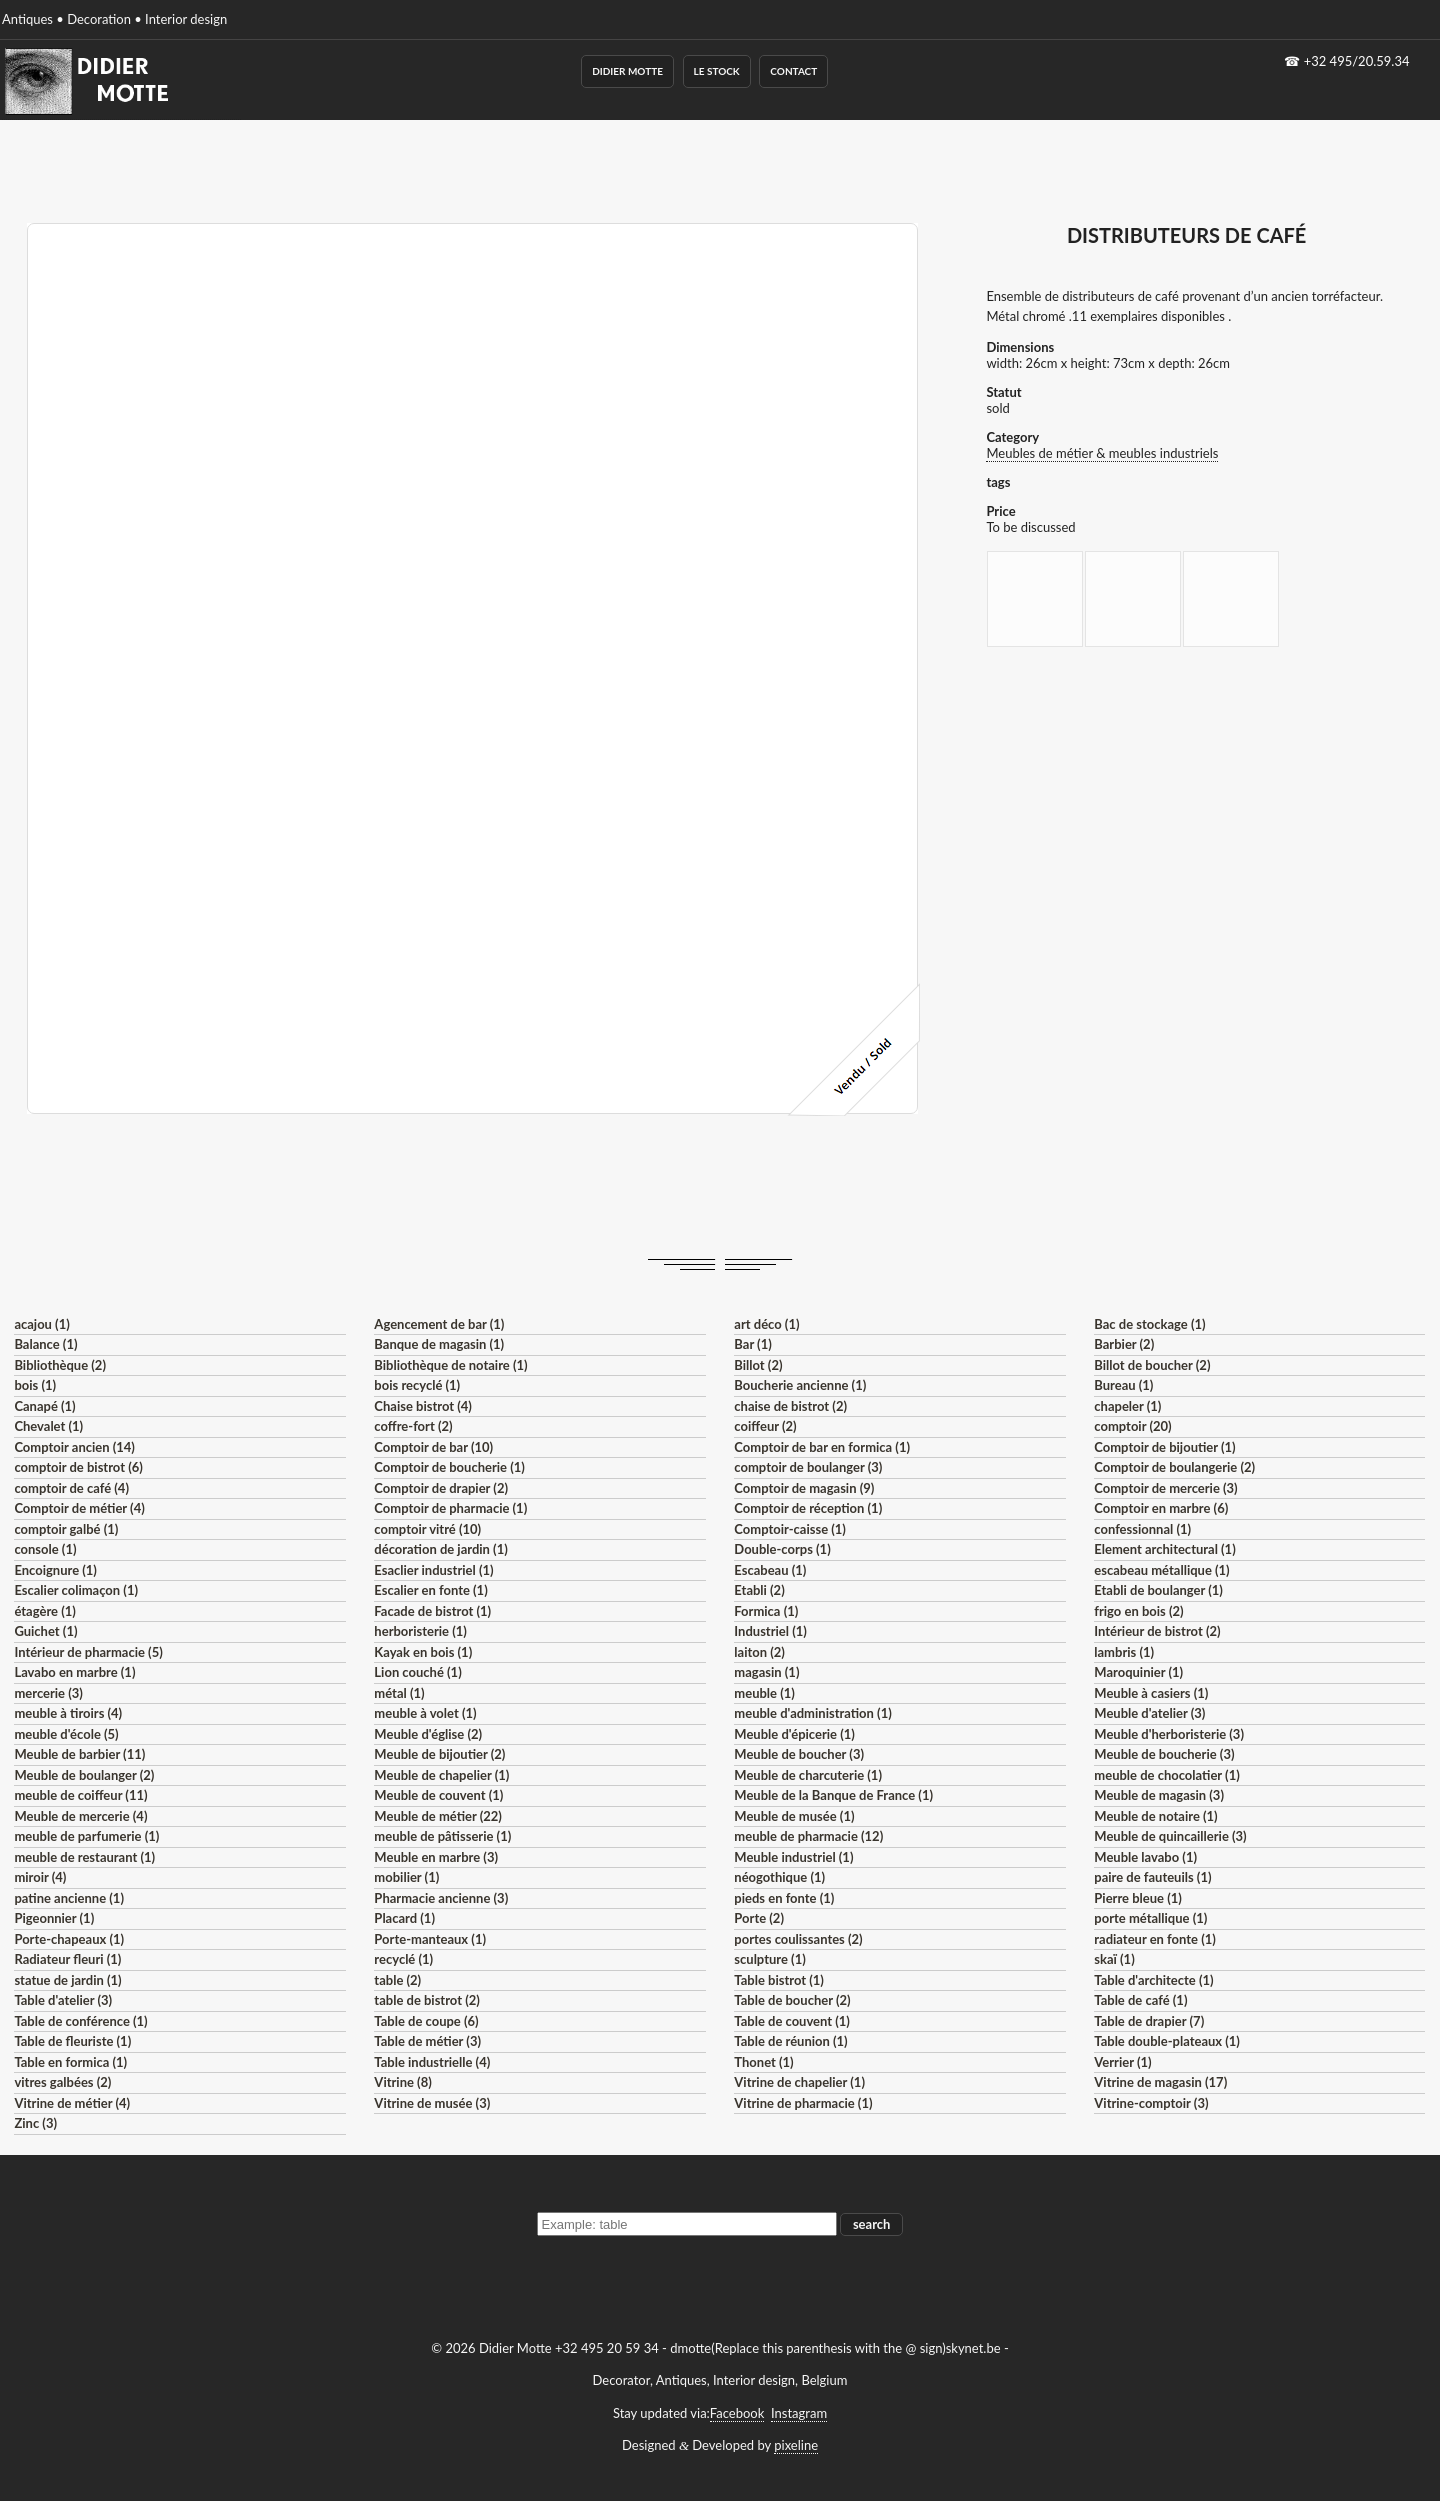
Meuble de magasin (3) (1159, 1795)
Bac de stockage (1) (1149, 1324)
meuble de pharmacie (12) (808, 1836)
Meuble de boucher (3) (799, 1754)
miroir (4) (40, 1877)
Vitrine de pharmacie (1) (803, 2103)
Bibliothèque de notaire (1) (450, 1365)
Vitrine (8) (402, 2082)
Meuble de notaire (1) (1155, 1816)
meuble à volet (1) (425, 1713)
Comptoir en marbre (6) (1161, 1508)
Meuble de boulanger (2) (84, 1775)
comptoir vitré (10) (427, 1529)
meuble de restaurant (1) (84, 1857)
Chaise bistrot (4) (423, 1406)
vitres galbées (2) (62, 2082)
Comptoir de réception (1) (808, 1508)
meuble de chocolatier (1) (1167, 1775)
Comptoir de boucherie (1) (449, 1467)
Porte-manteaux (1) (430, 1939)
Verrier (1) (1122, 2062)
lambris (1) (1124, 1652)
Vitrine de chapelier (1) (799, 2082)
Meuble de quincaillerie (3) (1170, 1836)
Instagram (799, 2413)
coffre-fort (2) (413, 1426)
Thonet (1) (763, 2062)
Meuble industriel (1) (793, 1857)
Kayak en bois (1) (423, 1652)
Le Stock (717, 71)
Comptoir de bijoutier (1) (1164, 1447)
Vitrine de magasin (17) (1160, 2082)
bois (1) (35, 1385)
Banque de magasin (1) (439, 1344)
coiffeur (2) (765, 1426)
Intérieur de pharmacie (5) (88, 1652)
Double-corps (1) (782, 1549)
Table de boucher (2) (792, 2000)
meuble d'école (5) (66, 1734)
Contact (793, 71)
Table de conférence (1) (80, 2021)
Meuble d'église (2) (428, 1734)
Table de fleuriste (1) (72, 2041)
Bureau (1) (1123, 1385)
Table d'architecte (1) (1153, 1980)
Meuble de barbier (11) (79, 1754)
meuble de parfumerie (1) (86, 1836)
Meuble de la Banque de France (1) (833, 1795)
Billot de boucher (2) (1152, 1365)
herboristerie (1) (420, 1631)
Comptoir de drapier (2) (441, 1488)
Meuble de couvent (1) (438, 1795)
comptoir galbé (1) (66, 1529)
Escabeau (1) (770, 1570)
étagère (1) (44, 1611)
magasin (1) (766, 1672)
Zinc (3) (35, 2123)
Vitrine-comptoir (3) (1151, 2103)
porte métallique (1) (1150, 1918)
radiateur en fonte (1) (1155, 1939)
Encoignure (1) (55, 1570)
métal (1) (399, 1693)
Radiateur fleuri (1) (67, 1959)
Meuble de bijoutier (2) (439, 1754)
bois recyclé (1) (417, 1385)
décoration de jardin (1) (440, 1549)
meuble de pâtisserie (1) (442, 1836)
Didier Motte (627, 71)
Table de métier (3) (427, 2041)
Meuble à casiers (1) (1151, 1693)
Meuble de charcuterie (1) (808, 1775)
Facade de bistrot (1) (432, 1611)
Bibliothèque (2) (60, 1365)
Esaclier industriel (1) (433, 1570)
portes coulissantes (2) (798, 1939)
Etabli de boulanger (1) (1158, 1590)
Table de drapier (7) (1149, 2021)
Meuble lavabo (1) (1145, 1857)
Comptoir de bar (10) (433, 1447)
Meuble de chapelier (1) (441, 1775)
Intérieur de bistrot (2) (1157, 1631)
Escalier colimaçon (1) (76, 1590)
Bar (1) (752, 1344)
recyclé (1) (403, 1959)
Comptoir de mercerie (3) (1165, 1488)
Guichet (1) (45, 1631)
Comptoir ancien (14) (74, 1447)
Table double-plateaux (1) (1167, 2041)
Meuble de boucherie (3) (1164, 1754)
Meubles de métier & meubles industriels (1102, 453)
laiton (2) (759, 1652)
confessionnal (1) (1142, 1529)
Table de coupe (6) (426, 2021)
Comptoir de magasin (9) (804, 1488)
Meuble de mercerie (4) (80, 1816)
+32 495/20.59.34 (1357, 61)
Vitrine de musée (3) (432, 2103)
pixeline (796, 2445)
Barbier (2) (1124, 1344)
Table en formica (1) (70, 2062)
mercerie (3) (48, 1693)
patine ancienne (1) (69, 1898)
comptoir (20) (1132, 1426)
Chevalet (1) (48, 1426)
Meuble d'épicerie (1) (794, 1734)
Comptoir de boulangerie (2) (1174, 1467)
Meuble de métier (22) (438, 1816)
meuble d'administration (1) (812, 1713)
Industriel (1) (770, 1631)
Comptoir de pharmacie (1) (450, 1508)
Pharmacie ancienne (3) (441, 1898)
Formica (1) (766, 1611)
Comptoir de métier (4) (79, 1508)
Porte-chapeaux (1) (69, 1939)
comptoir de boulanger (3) (808, 1467)
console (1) (45, 1549)
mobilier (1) (406, 1877)
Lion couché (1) (417, 1672)
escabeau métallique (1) (1161, 1570)
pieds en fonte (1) (784, 1898)
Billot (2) (758, 1365)
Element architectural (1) (1164, 1549)
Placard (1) (404, 1918)
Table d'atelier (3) (63, 2000)
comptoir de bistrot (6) (78, 1467)
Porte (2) (759, 1918)
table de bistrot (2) (427, 2000)
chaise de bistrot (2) (790, 1406)
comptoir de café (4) (71, 1488)
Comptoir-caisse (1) (790, 1529)
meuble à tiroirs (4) (68, 1713)
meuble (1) (764, 1693)
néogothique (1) (779, 1877)
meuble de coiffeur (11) (80, 1795)
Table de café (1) (1140, 2000)
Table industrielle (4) (432, 2062)
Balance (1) (45, 1344)
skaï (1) (1114, 1959)
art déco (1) (766, 1324)
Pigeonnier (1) (54, 1918)
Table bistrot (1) (779, 1980)
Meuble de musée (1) (794, 1816)
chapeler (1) (1127, 1406)
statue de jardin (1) (67, 1980)
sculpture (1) (769, 1959)
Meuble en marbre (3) (436, 1857)
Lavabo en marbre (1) (74, 1672)
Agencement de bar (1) (439, 1324)
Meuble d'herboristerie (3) (1169, 1734)
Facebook (737, 2413)
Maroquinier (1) (1138, 1672)
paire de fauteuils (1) (1152, 1877)
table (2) (397, 1980)
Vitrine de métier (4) (72, 2103)
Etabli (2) (759, 1590)
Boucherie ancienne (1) (800, 1385)
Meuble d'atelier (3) (1149, 1713)
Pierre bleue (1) (1138, 1898)
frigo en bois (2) (1138, 1611)
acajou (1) (41, 1324)
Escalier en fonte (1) (430, 1590)
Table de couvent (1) (792, 2021)
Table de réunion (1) (790, 2041)
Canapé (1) (44, 1406)
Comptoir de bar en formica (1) (822, 1447)
